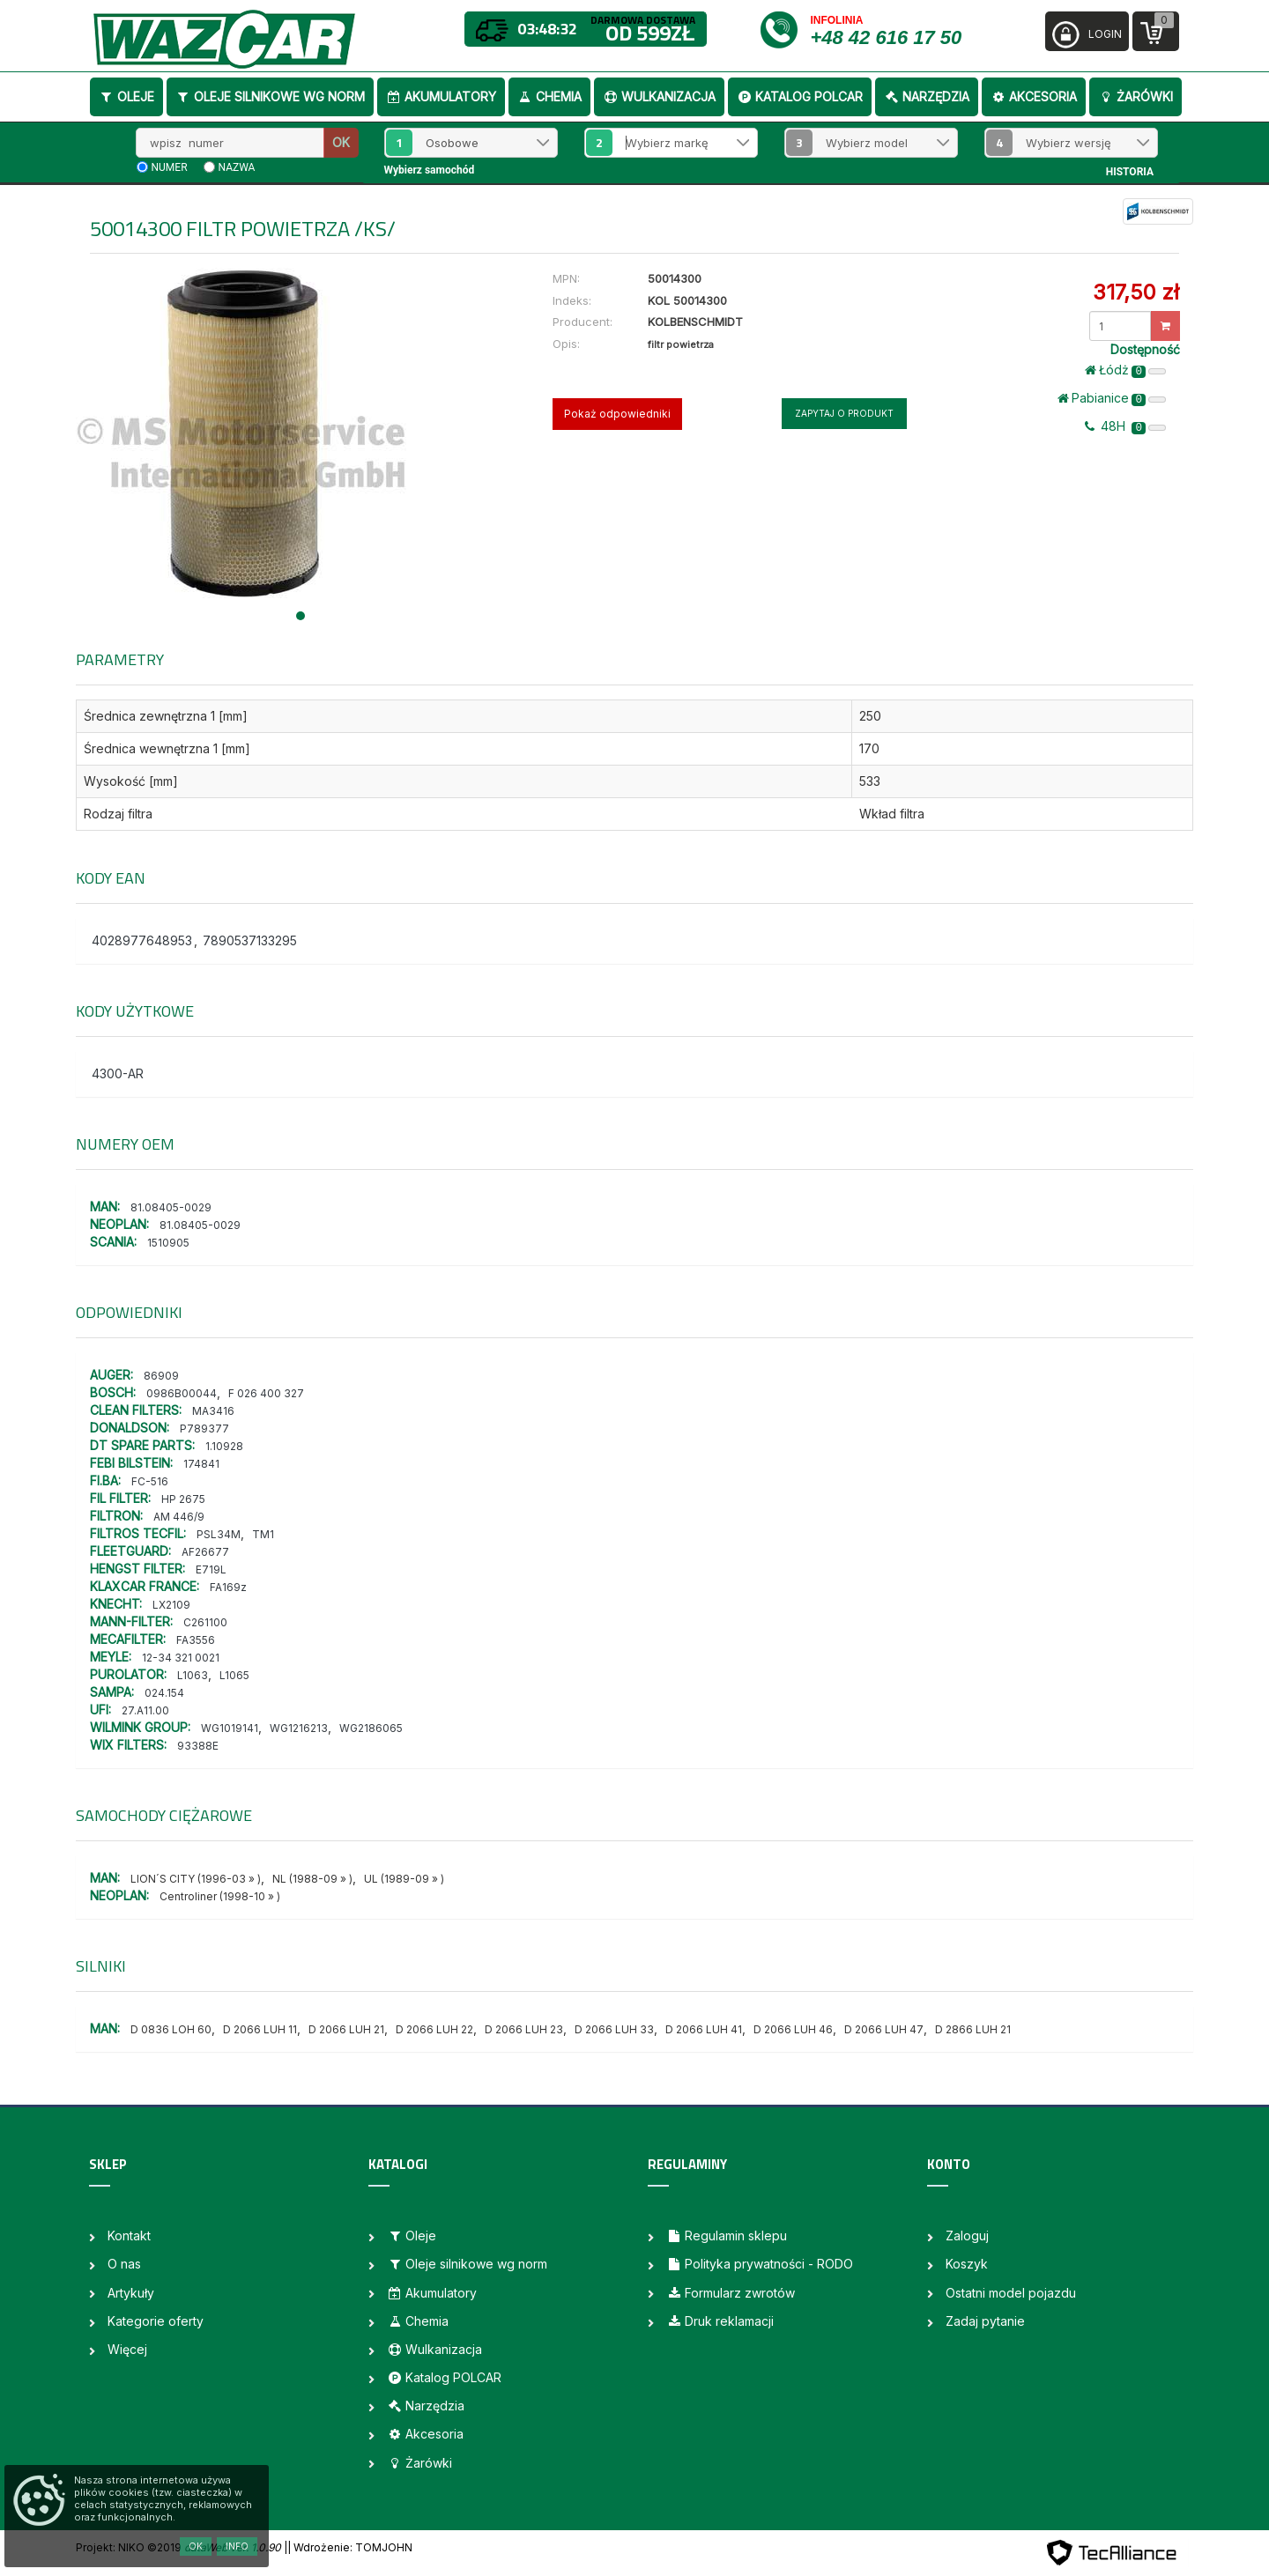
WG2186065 (371, 1728)
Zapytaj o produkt (844, 413)
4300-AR (118, 1073)
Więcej (127, 2349)
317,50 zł (1136, 292)
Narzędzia (926, 96)
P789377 (204, 1428)
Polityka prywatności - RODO (759, 2263)
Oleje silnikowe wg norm (270, 96)
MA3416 (213, 1411)
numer (170, 167)
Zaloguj (967, 2235)
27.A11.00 (145, 1710)
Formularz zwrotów (730, 2292)
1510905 (168, 1242)
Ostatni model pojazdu (1011, 2292)
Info (237, 2546)
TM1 (263, 1534)
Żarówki (1135, 96)
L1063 (192, 1675)
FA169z (228, 1587)
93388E (198, 1745)
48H (1125, 426)
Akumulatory (441, 96)
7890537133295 (250, 940)
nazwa (237, 167)
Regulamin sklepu (726, 2235)
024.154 (164, 1692)
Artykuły (131, 2292)
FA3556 (195, 1640)
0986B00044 (181, 1393)
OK (341, 142)
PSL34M (219, 1534)
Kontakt (129, 2235)
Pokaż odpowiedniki (617, 413)
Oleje (126, 96)
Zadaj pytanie (985, 2320)
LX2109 (171, 1604)
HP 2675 (183, 1499)
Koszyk (967, 2263)
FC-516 (149, 1481)
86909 (161, 1375)
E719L (211, 1569)
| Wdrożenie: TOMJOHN (349, 2547)
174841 (201, 1463)
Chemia (549, 96)
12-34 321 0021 (180, 1657)
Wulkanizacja (659, 96)
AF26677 (205, 1551)
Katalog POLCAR (800, 96)
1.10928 (224, 1446)
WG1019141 (229, 1728)
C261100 (205, 1622)
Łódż (1125, 370)
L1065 (234, 1675)
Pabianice (1112, 398)
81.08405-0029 (171, 1207)
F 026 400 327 (266, 1393)
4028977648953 (142, 940)
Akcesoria (1034, 96)
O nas (124, 2263)
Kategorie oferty (156, 2320)
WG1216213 (299, 1728)
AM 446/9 (178, 1516)
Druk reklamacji (720, 2320)
